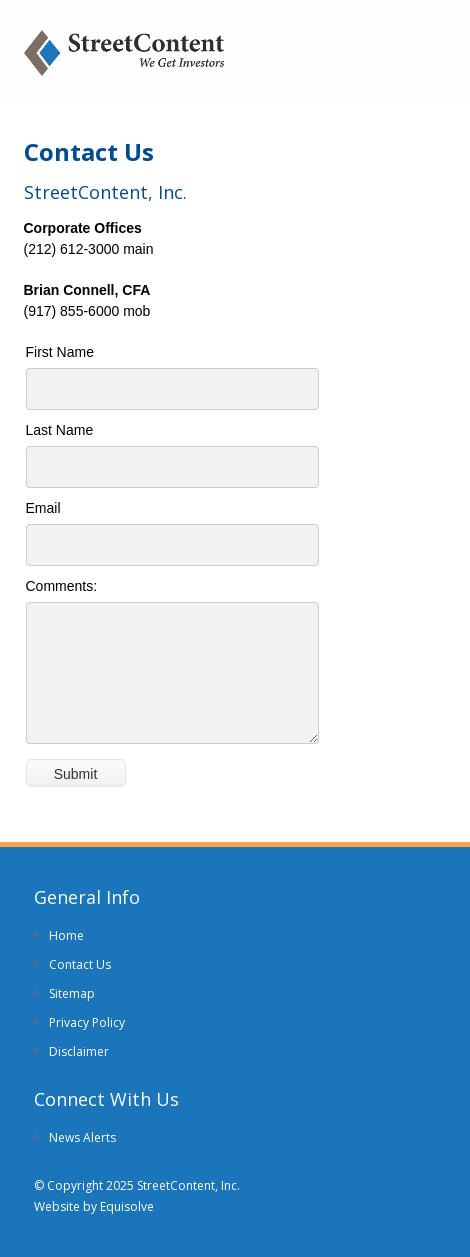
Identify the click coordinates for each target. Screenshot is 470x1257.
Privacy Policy (87, 1022)
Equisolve (127, 1206)
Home (66, 935)
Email (43, 508)
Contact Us (80, 964)
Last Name (60, 430)
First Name (60, 352)
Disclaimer (79, 1051)
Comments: (62, 586)
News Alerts (82, 1137)
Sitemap (72, 993)
